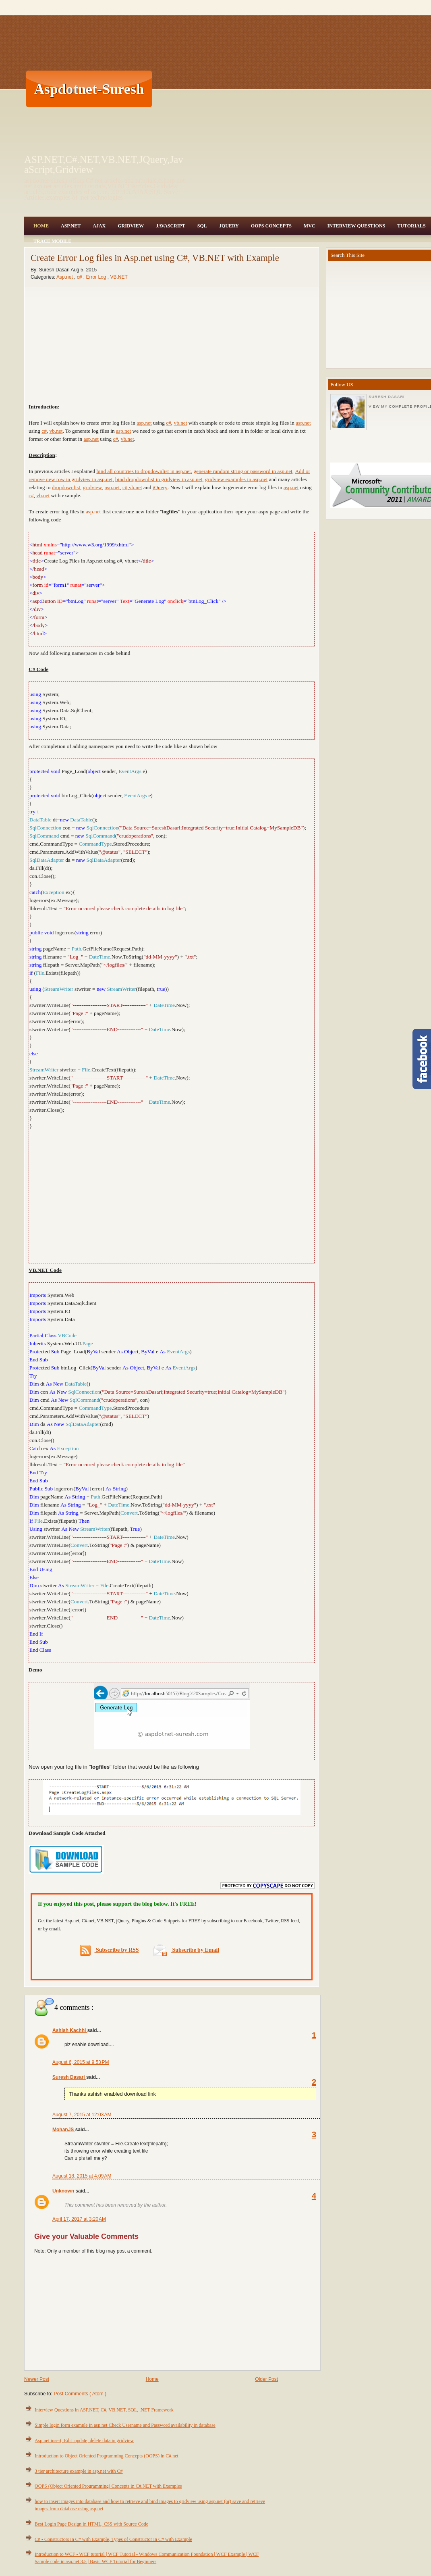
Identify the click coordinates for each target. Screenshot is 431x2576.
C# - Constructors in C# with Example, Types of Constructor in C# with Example (113, 2539)
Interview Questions (356, 226)
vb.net (180, 423)
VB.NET (118, 277)
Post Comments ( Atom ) (80, 2394)
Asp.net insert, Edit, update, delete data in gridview (84, 2440)
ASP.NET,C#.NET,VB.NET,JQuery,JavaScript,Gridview (103, 164)
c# (80, 277)
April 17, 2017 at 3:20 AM (79, 2219)
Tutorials (411, 226)
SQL (202, 226)
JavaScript (170, 226)
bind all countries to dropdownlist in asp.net (143, 471)
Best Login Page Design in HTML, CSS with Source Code (91, 2524)
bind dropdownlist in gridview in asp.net (158, 479)
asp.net (144, 423)
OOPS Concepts (271, 226)
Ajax (99, 226)
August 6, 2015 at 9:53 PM (80, 2062)
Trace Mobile (52, 241)
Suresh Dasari (69, 2077)
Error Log (96, 277)
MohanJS (63, 2129)
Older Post (266, 2379)
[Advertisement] (246, 88)
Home (41, 226)
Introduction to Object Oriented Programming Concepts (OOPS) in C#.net (106, 2456)
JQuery (229, 226)
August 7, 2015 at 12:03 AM (81, 2114)
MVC (309, 226)
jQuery (160, 487)
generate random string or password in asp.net (242, 471)
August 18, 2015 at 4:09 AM (81, 2176)
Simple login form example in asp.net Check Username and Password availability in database (125, 2425)
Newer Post (36, 2379)
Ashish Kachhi (69, 2030)
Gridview (131, 226)
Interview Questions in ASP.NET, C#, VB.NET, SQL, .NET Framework (104, 2410)
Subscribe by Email (186, 1950)
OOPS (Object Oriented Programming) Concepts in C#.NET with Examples (108, 2486)
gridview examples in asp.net (236, 479)
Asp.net (65, 277)
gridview (92, 487)
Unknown (63, 2191)
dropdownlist (66, 487)
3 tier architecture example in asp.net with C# (79, 2471)
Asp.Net (71, 226)
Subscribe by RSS (109, 1950)
